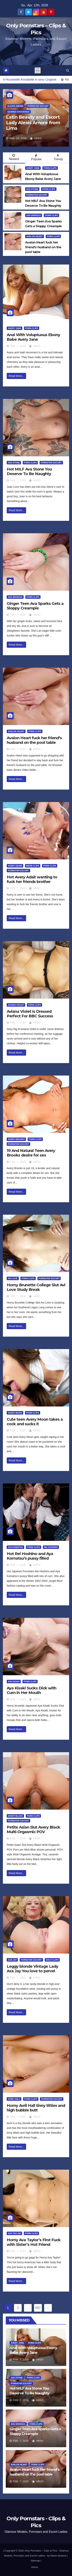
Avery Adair (15, 866)
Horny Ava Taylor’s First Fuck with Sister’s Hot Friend (33, 2242)
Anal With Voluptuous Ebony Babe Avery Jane (33, 337)
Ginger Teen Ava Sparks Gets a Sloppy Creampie (35, 605)
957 (38, 2308)
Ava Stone (32, 189)
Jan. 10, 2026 (18, 138)
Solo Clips (52, 1960)
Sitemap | (36, 2560)
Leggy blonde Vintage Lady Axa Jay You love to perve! (32, 1968)
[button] (67, 70)
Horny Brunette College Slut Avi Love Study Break (36, 1287)
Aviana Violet (16, 1005)
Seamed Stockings (18, 112)
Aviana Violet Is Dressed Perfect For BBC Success (30, 1013)
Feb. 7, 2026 (18, 346)
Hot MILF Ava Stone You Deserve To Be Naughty (29, 471)
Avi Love (13, 1278)
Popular (36, 157)
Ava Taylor (14, 2233)
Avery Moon (15, 1413)
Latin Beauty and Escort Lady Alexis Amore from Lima (33, 122)
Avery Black (15, 1816)
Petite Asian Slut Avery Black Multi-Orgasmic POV (33, 1829)
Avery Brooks (16, 1139)
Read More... (16, 375)
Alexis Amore (15, 106)
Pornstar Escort (38, 106)
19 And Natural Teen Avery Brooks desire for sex (31, 1152)
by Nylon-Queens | (57, 2555)
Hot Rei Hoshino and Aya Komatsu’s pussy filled (30, 1556)
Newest (14, 157)
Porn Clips (50, 168)
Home (34, 2567)
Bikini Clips (32, 866)
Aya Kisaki (14, 1681)
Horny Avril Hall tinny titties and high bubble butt (36, 2107)
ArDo (35, 138)
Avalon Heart (34, 236)
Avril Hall (14, 2099)
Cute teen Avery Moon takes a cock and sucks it (35, 1421)
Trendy (58, 157)
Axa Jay (12, 1960)
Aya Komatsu (15, 1547)
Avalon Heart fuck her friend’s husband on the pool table (34, 740)
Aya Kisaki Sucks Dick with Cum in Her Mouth (31, 1690)
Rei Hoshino (51, 1547)
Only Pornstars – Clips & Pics (41, 2550)
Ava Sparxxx (33, 215)
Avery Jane (33, 168)
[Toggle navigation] (37, 70)
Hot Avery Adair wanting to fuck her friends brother (32, 879)
